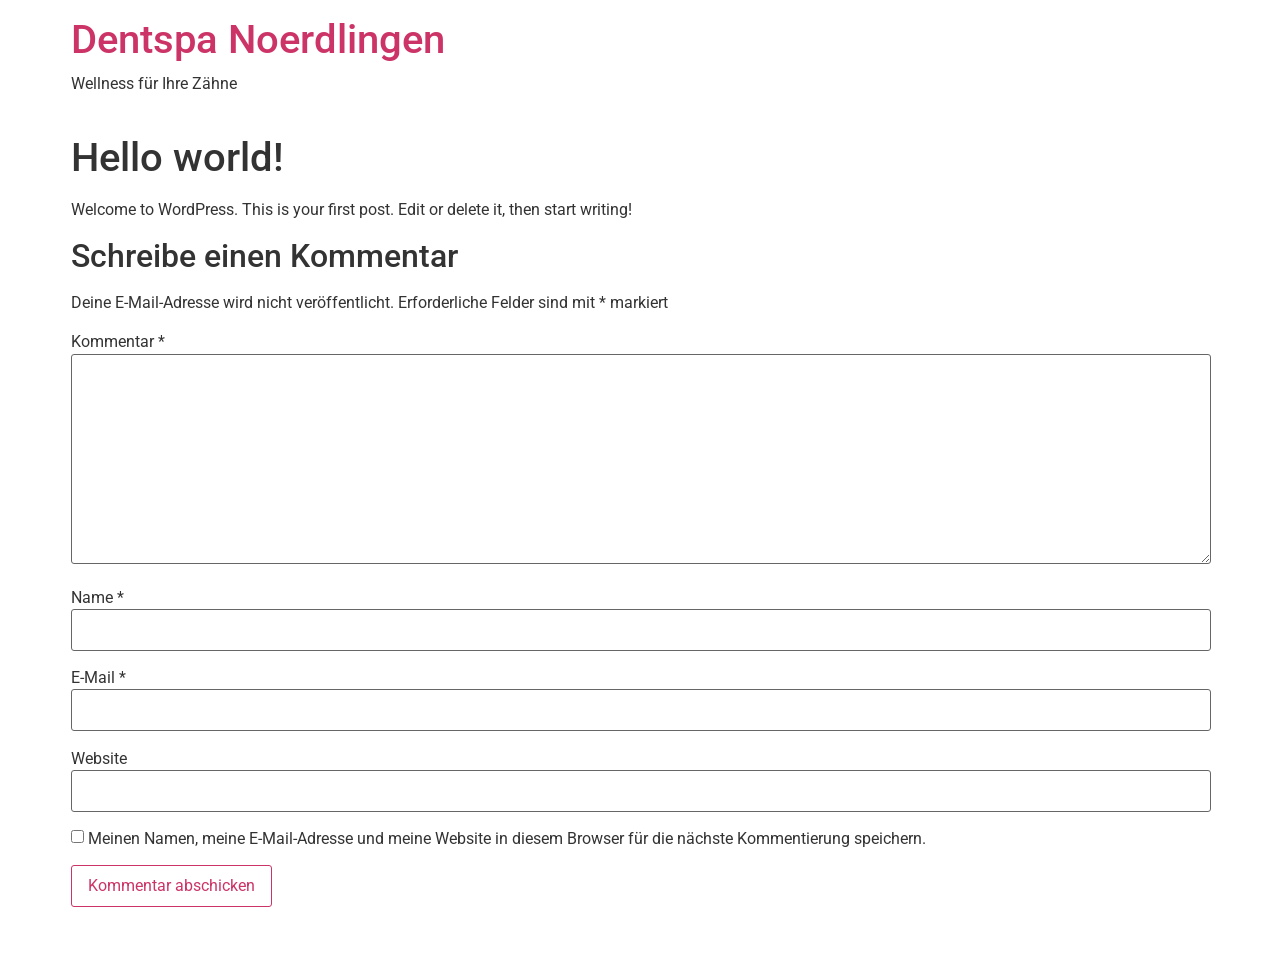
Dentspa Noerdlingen (258, 39)
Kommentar (118, 342)
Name (97, 598)
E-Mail (98, 678)
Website (99, 759)
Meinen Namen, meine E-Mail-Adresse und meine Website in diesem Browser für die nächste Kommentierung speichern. (507, 839)
